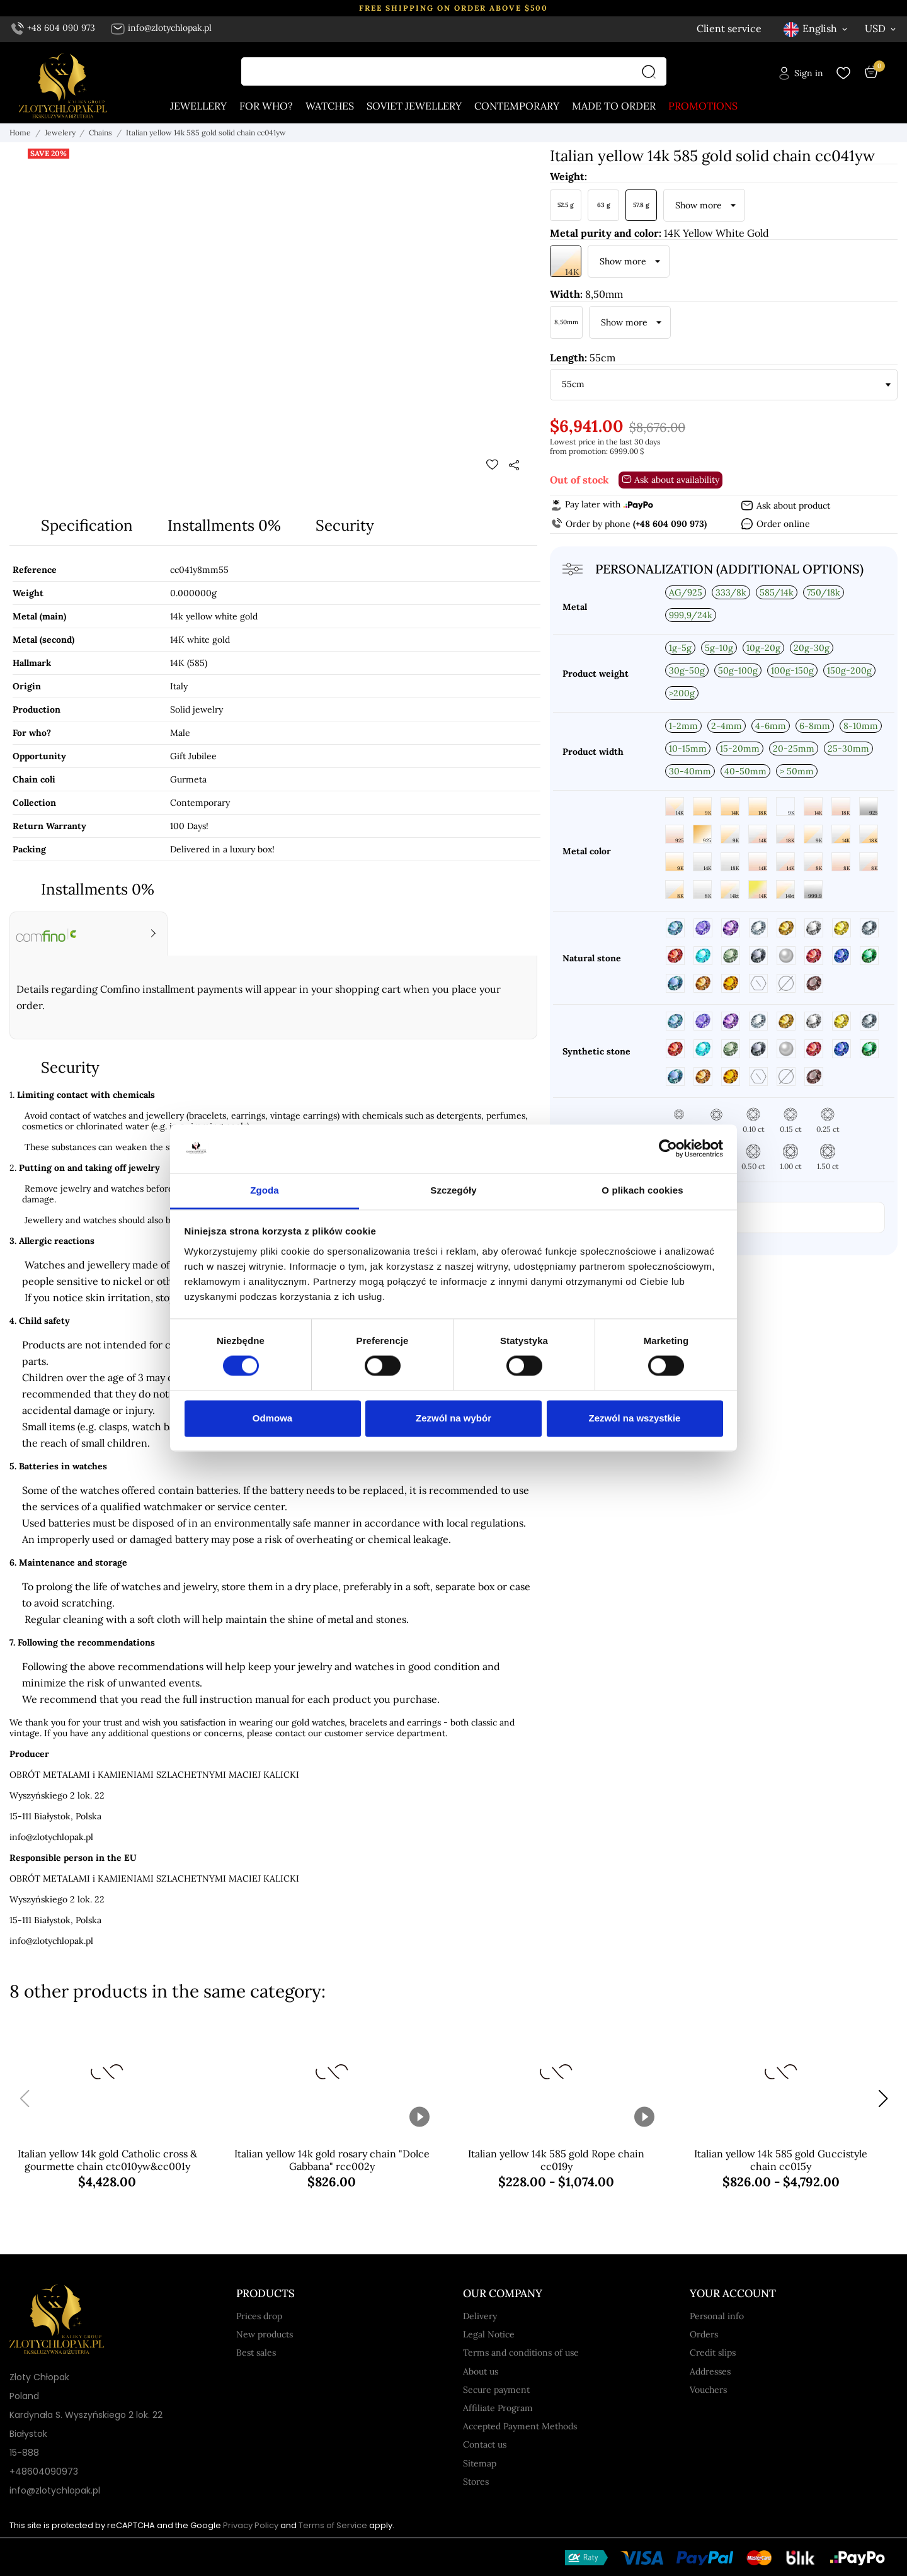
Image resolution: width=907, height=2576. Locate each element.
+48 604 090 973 (53, 27)
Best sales (256, 2352)
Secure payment (496, 2389)
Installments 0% (224, 525)
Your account (733, 2293)
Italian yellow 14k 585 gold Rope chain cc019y (556, 2159)
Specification (87, 525)
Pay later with (601, 504)
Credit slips (713, 2352)
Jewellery (198, 105)
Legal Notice (489, 2334)
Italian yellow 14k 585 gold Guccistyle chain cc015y (780, 2159)
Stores (476, 2481)
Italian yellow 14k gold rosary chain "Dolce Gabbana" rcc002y (332, 2159)
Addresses (710, 2371)
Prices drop (259, 2316)
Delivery (480, 2316)
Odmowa (272, 1418)
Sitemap (479, 2463)
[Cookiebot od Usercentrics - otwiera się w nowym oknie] (668, 1148)
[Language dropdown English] (816, 28)
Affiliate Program (498, 2408)
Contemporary (516, 105)
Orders (704, 2334)
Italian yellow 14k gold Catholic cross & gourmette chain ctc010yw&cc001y (107, 2159)
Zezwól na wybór (453, 1418)
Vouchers (708, 2389)
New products (264, 2334)
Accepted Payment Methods (520, 2426)
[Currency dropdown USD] (881, 28)
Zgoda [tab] (264, 1190)
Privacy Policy (250, 2525)
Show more (698, 205)
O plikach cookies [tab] (642, 1190)
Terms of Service (333, 2525)
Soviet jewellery (414, 105)
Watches (329, 105)
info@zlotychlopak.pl (161, 27)
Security (345, 525)
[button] (882, 2099)
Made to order (614, 105)
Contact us (484, 2444)
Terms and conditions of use (521, 2352)
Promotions (703, 105)
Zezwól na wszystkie (635, 1418)
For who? (266, 105)
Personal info (717, 2316)
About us (480, 2371)
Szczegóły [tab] (453, 1190)
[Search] (651, 71)
